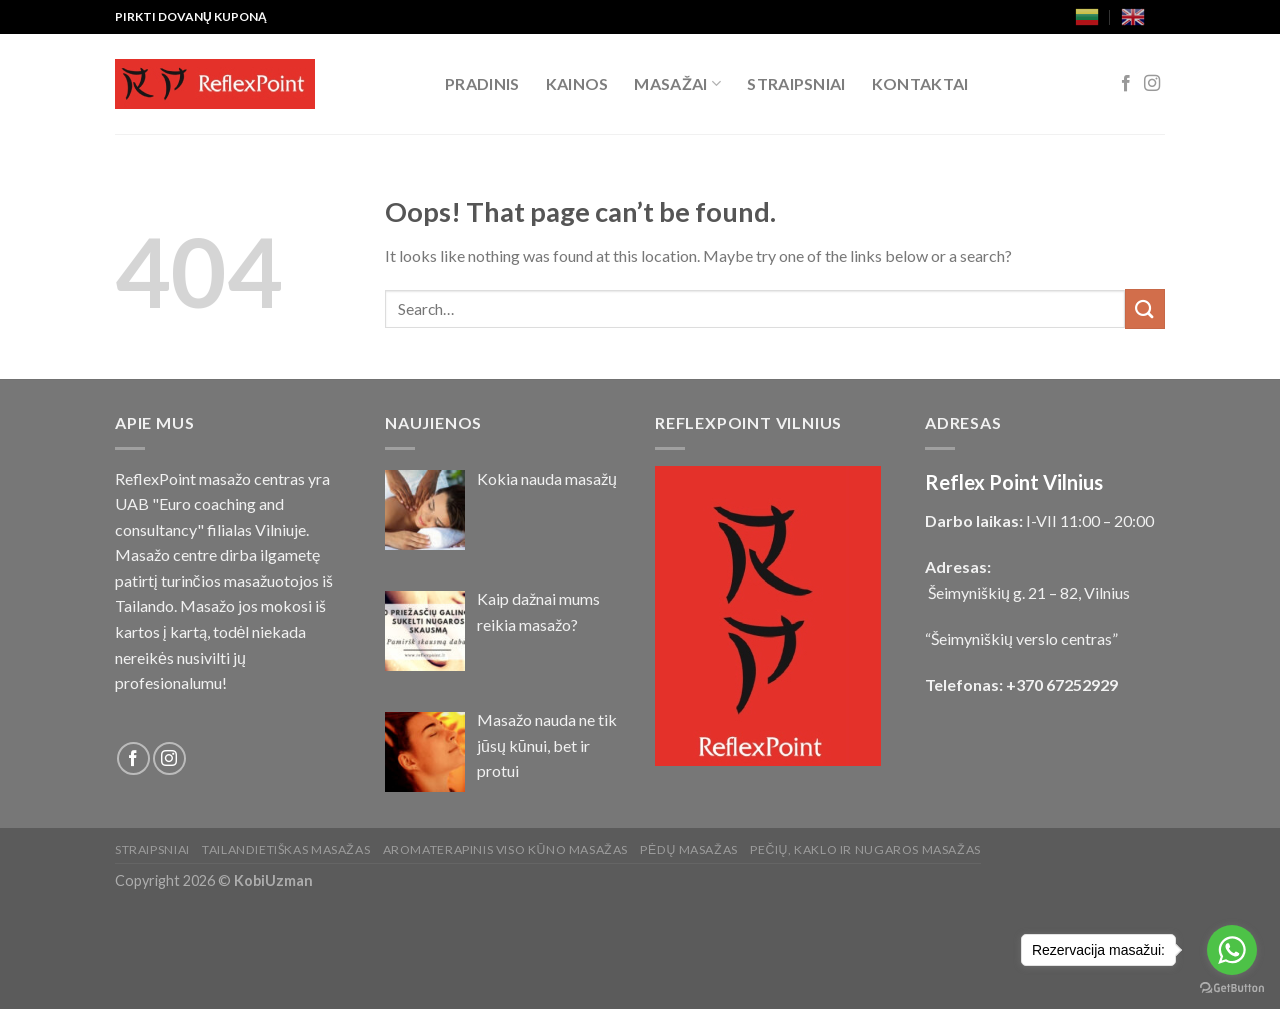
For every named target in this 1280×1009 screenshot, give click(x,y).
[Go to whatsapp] (1232, 950)
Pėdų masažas (688, 849)
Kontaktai (920, 83)
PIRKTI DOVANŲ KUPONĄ (191, 16)
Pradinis (482, 83)
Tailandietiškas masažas (286, 849)
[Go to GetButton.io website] (1232, 988)
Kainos (577, 83)
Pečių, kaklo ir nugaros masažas (865, 849)
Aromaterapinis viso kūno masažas (505, 849)
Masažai (677, 84)
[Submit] (1145, 308)
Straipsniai (796, 83)
